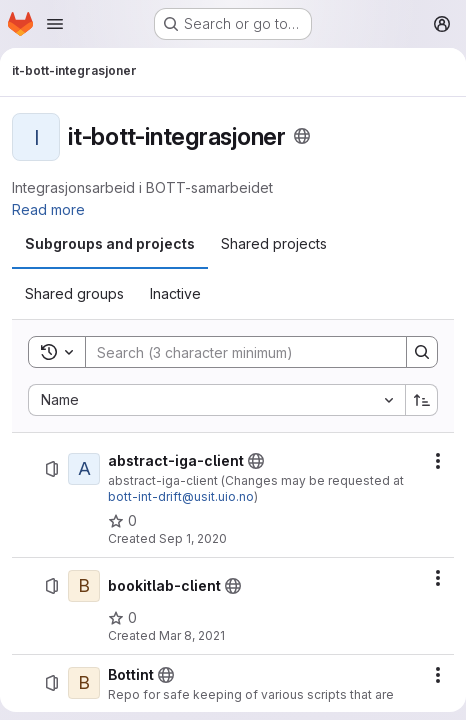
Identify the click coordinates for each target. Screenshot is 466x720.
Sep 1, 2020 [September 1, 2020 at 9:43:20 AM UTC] (193, 538)
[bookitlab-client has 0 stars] (122, 618)
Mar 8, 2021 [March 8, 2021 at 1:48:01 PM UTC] (192, 635)
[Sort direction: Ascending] (422, 400)
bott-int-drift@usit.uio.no (181, 496)
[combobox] (216, 400)
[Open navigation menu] (55, 24)
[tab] (110, 244)
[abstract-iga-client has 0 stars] (122, 521)
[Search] (236, 352)
